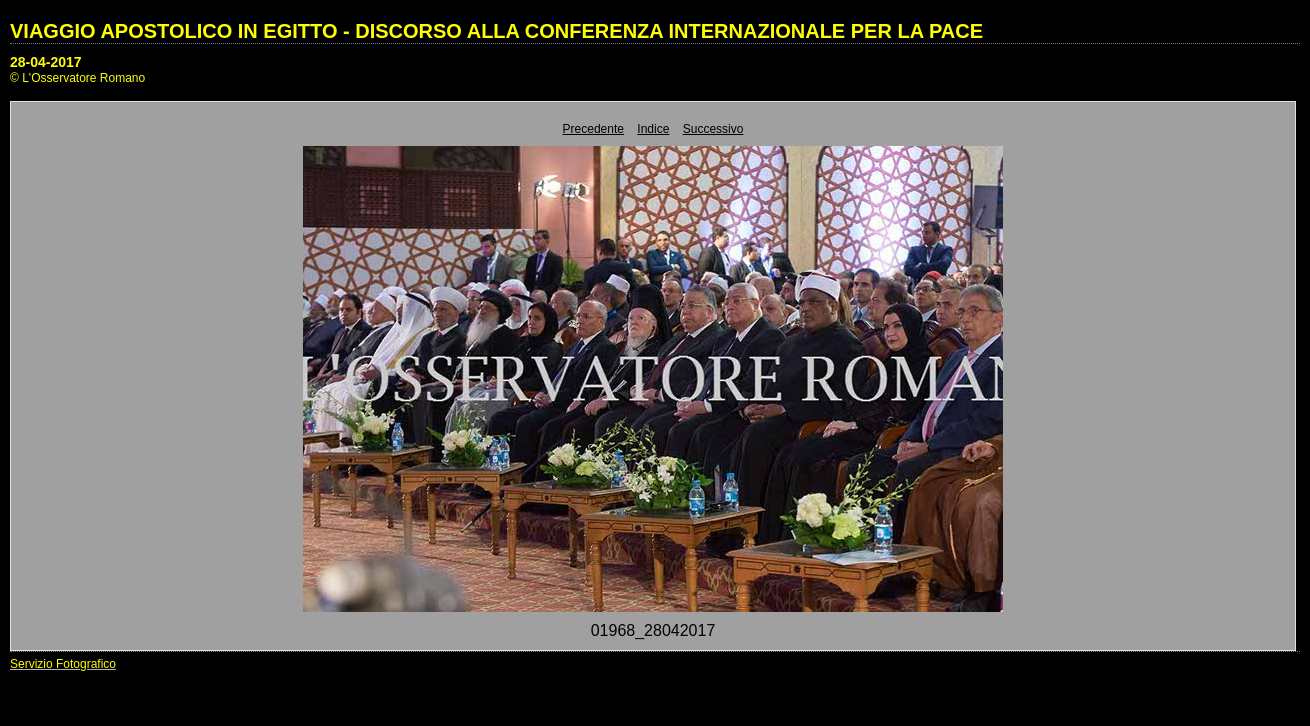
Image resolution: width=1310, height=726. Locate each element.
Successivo (713, 129)
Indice (653, 129)
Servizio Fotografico (63, 664)
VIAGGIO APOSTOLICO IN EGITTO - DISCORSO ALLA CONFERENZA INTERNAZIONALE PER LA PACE (496, 31)
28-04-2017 (46, 62)
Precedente (593, 129)
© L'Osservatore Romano (77, 78)
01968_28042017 (653, 630)
